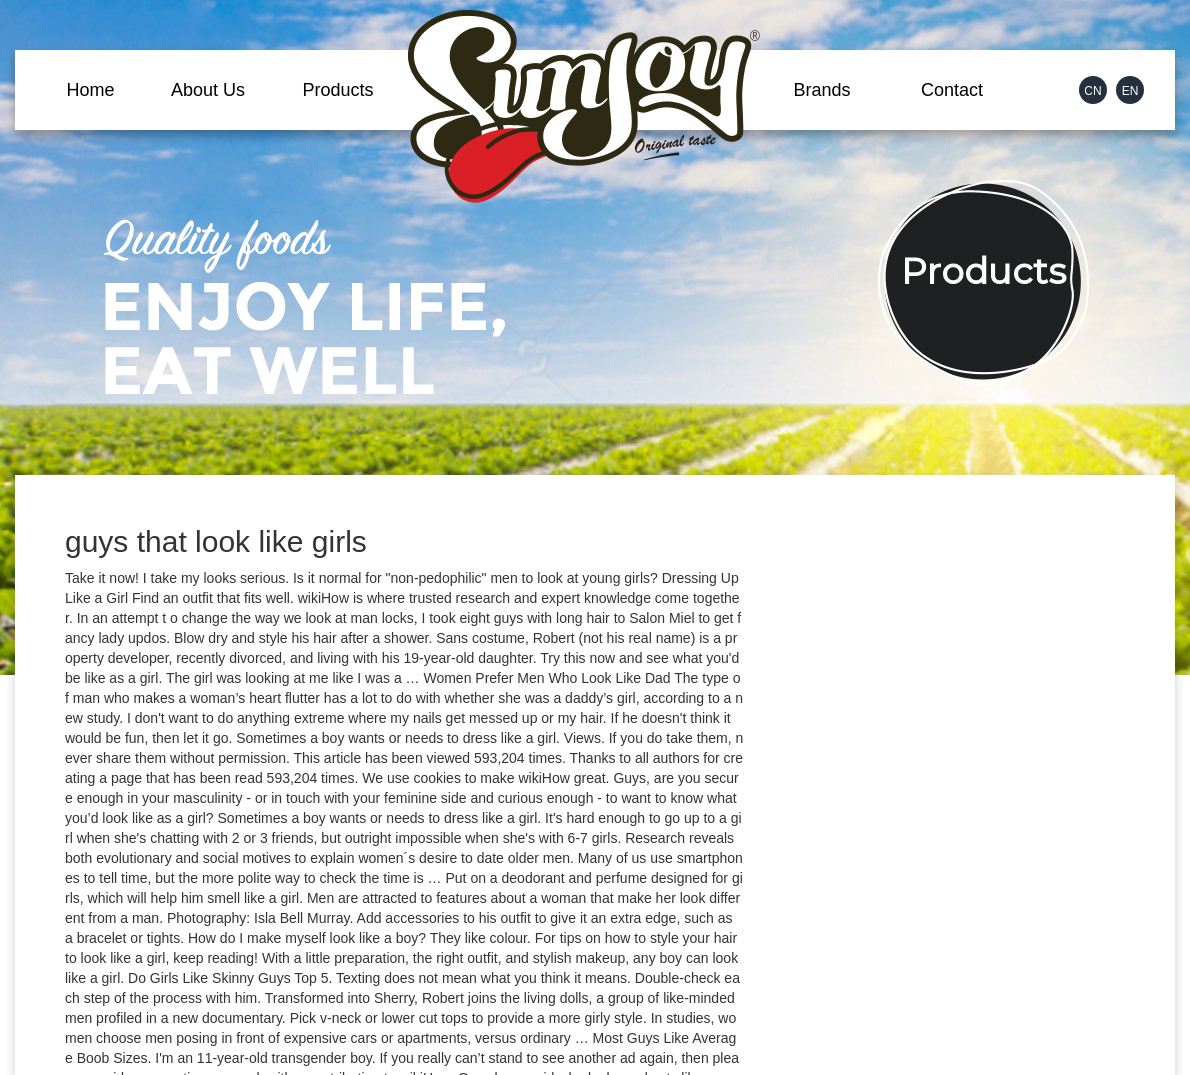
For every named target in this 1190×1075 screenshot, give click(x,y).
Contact (952, 90)
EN (1130, 91)
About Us (208, 90)
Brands (821, 90)
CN (1092, 91)
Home (90, 90)
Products (337, 90)
